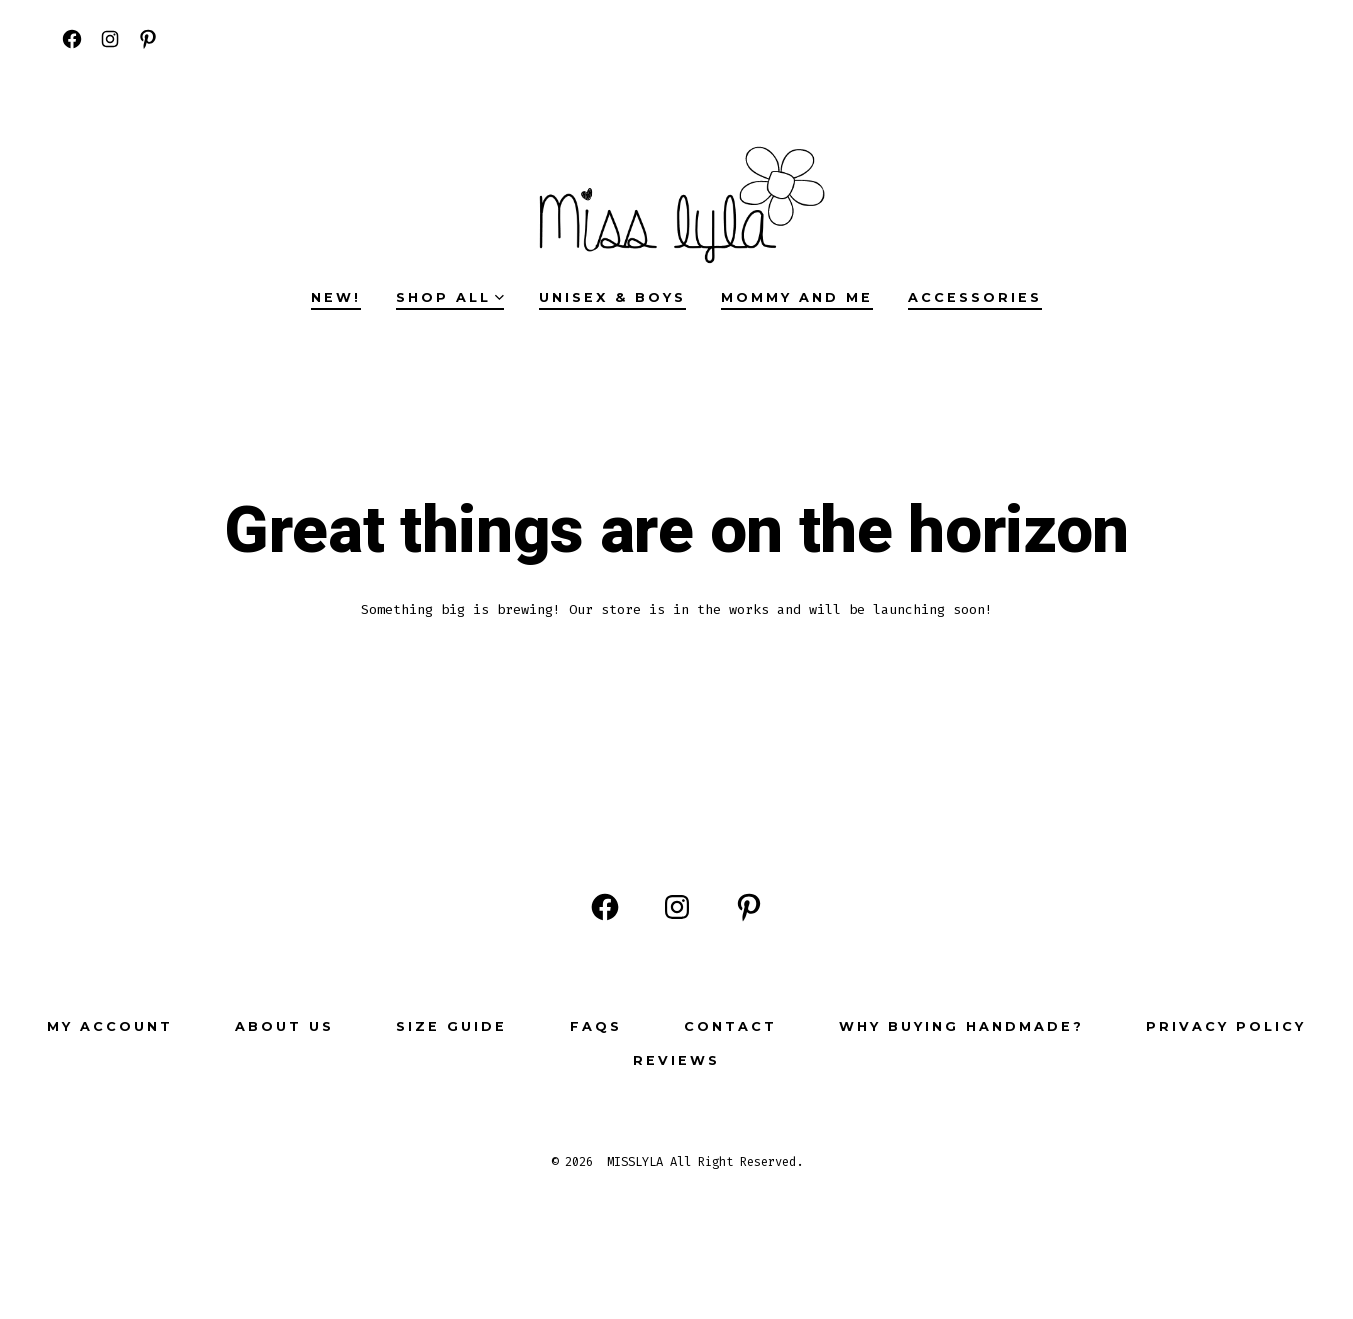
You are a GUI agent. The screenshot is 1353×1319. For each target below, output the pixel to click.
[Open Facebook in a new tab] (72, 39)
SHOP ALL (450, 297)
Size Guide (451, 1026)
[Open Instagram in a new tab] (110, 39)
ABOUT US (284, 1026)
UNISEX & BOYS (612, 297)
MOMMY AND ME (797, 297)
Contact (730, 1026)
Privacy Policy (1226, 1026)
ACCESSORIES (975, 297)
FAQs (596, 1026)
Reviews (676, 1060)
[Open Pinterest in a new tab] (148, 39)
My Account (110, 1026)
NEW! (336, 297)
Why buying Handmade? (961, 1026)
